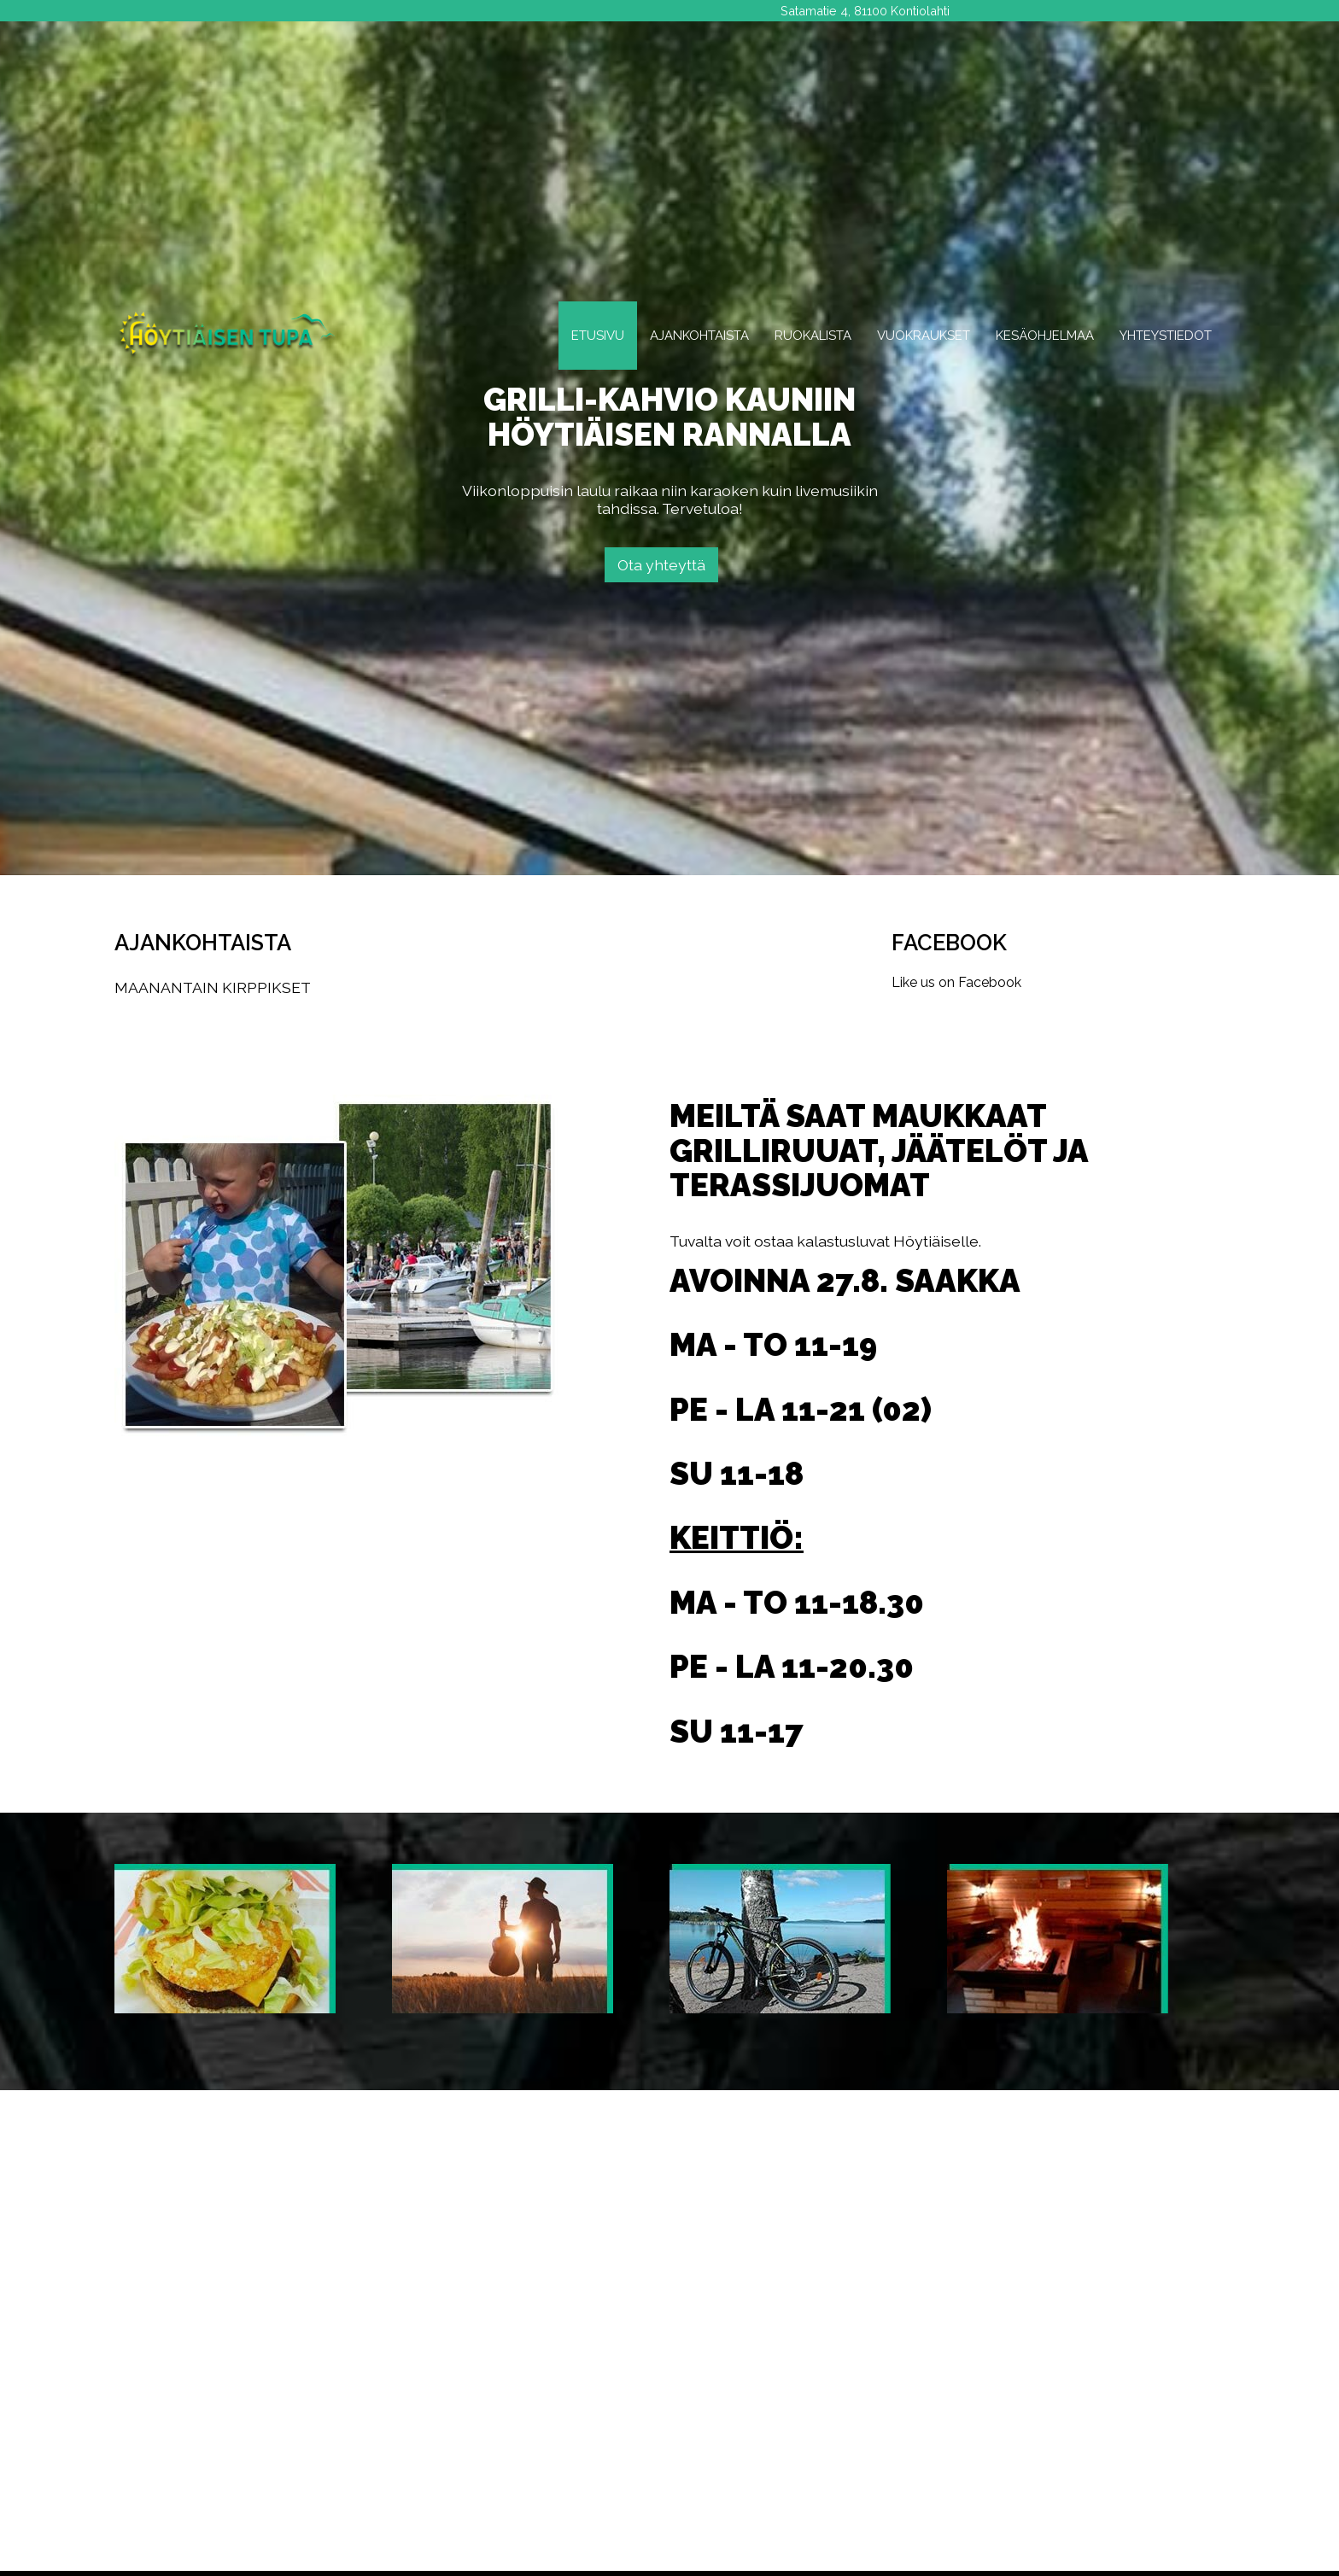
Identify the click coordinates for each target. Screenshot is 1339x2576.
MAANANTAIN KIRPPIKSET (212, 987)
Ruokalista (813, 335)
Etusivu (597, 335)
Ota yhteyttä (661, 565)
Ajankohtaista (699, 335)
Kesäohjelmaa (1045, 335)
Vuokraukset (923, 335)
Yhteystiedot (1166, 335)
